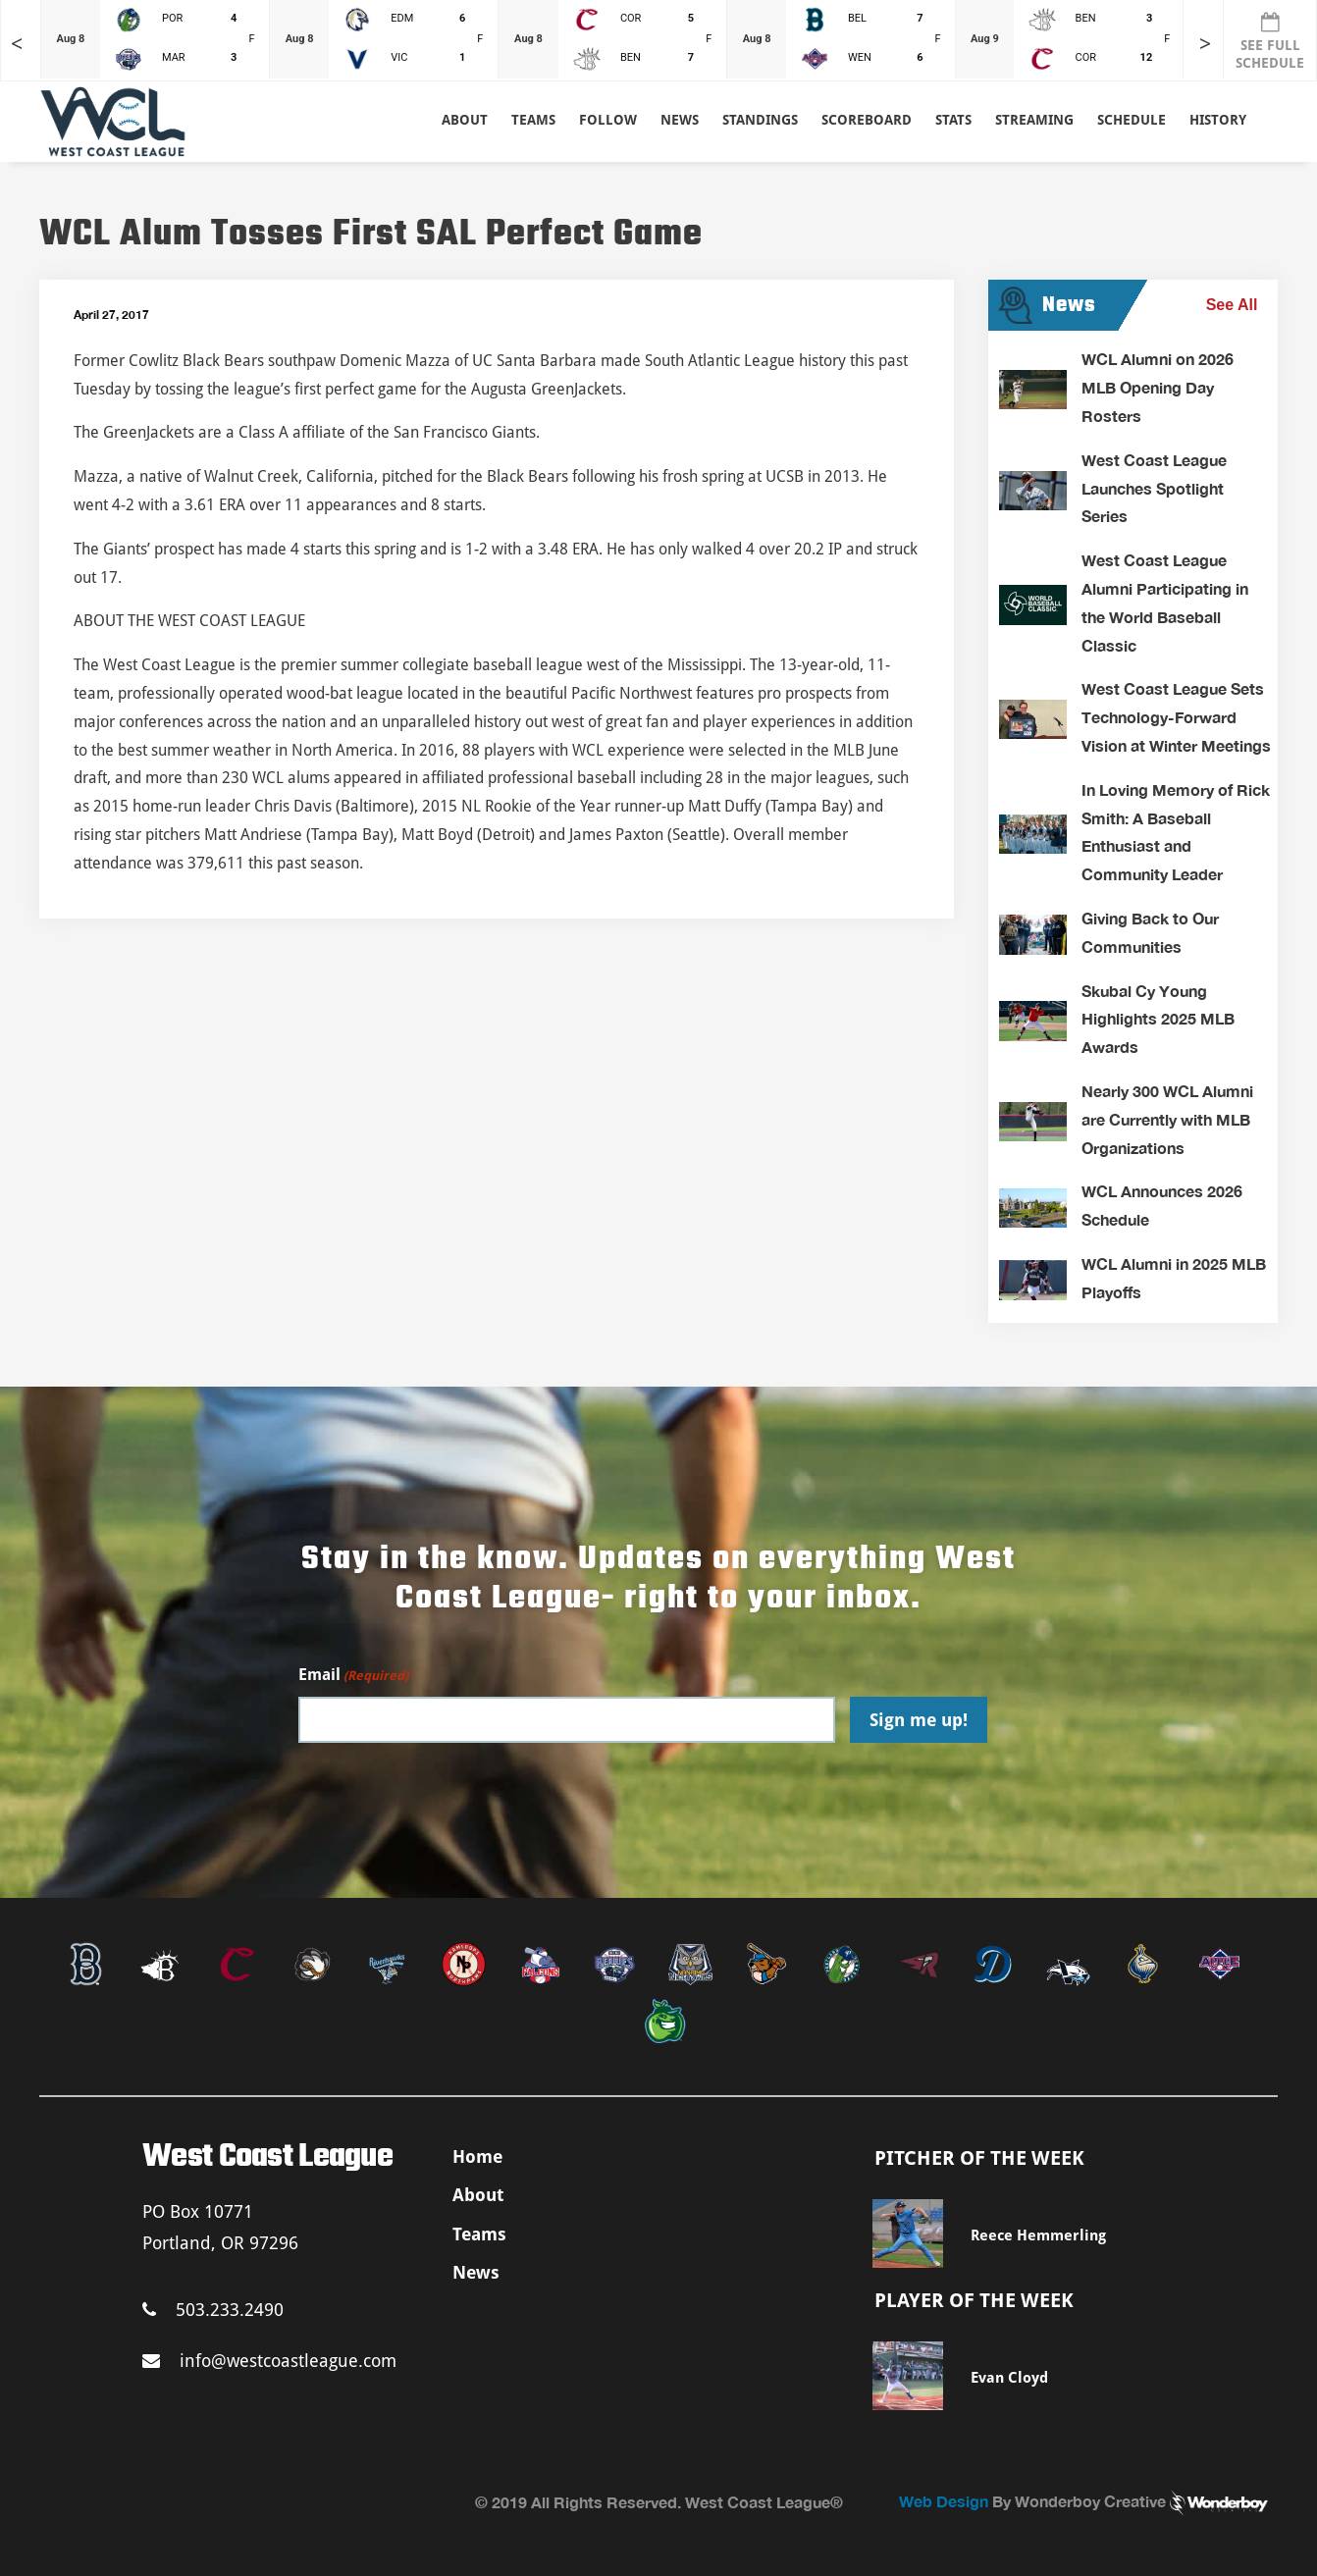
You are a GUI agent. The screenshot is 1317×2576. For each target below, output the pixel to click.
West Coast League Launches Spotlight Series (1154, 488)
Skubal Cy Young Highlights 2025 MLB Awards (1158, 1019)
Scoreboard (866, 120)
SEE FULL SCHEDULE (1270, 41)
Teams (479, 2234)
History (1217, 120)
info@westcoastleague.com (269, 2360)
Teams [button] (533, 120)
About (465, 120)
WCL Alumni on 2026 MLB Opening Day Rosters (1157, 387)
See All (1232, 304)
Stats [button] (953, 120)
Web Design (943, 2501)
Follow (608, 120)
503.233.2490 (213, 2309)
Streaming (1034, 120)
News (679, 120)
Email (353, 1675)
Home (477, 2156)
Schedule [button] (1131, 120)
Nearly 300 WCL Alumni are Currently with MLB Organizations (1167, 1119)
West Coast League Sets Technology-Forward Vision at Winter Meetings (1176, 717)
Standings (760, 120)
